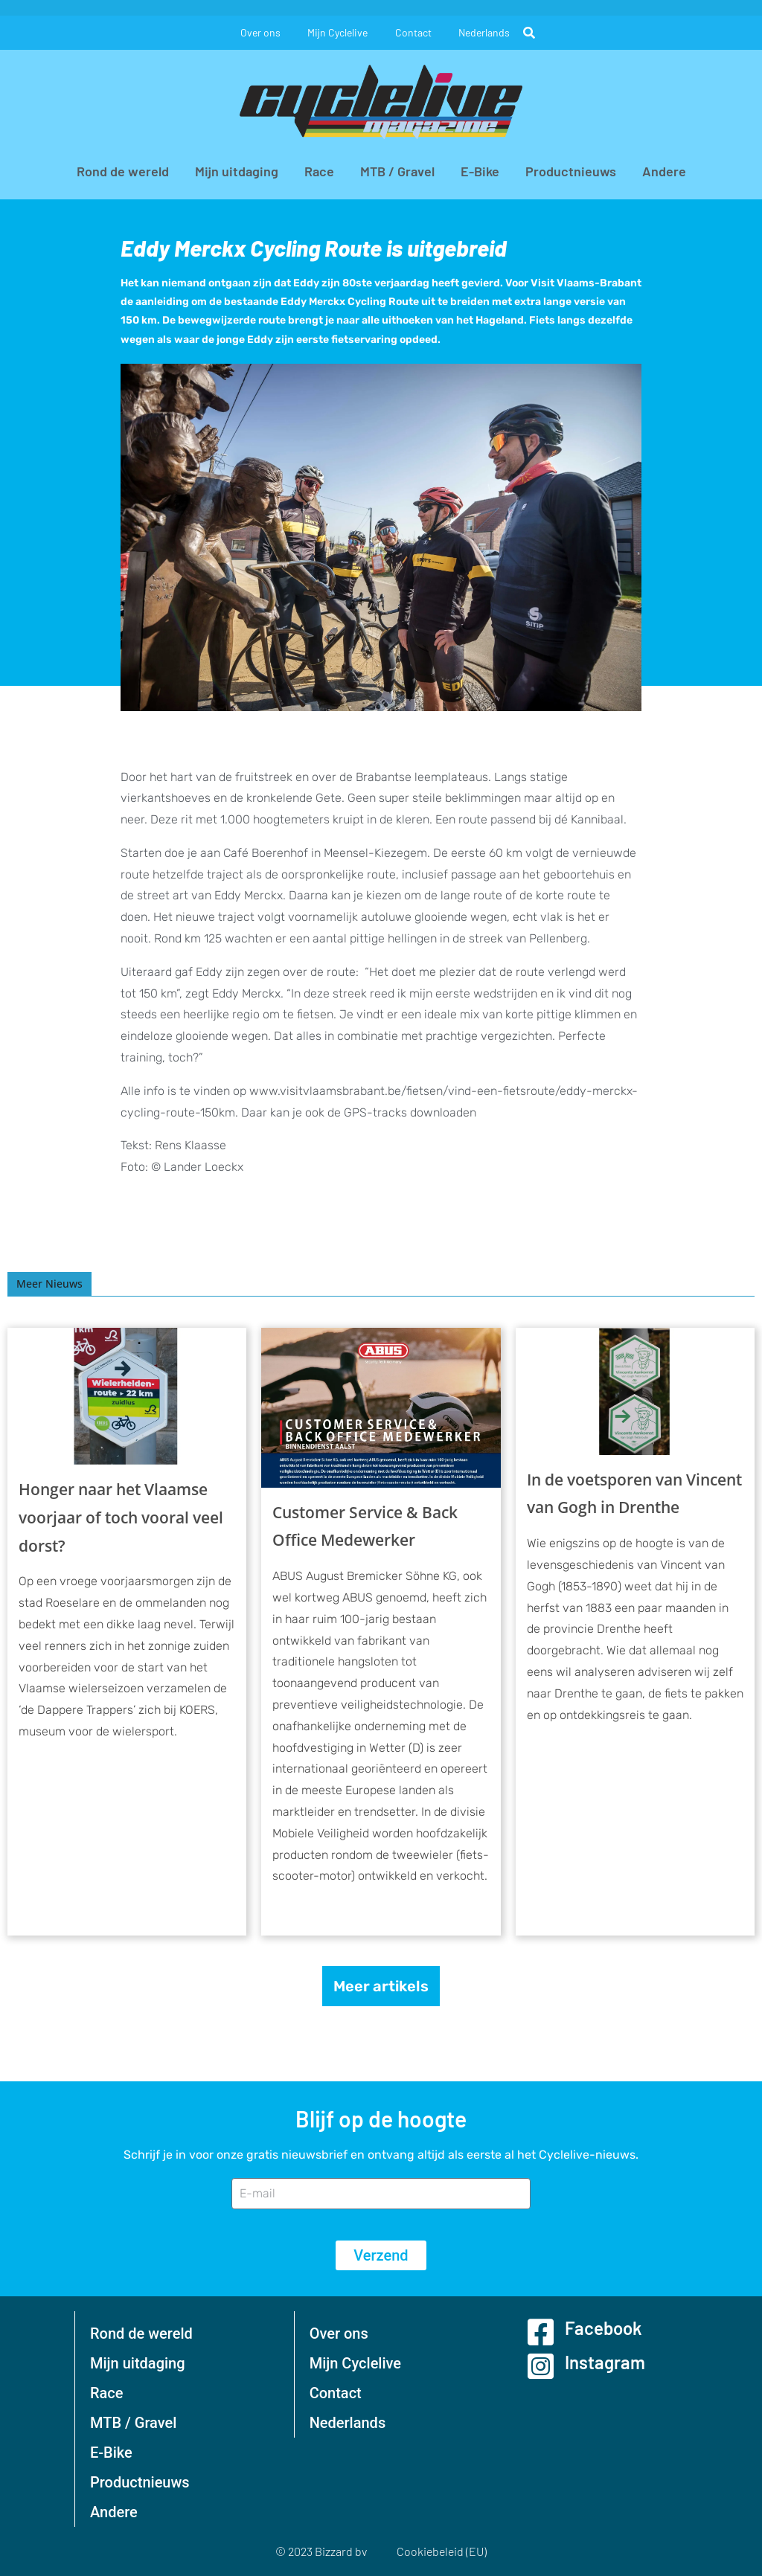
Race (319, 171)
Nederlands (488, 32)
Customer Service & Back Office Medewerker (365, 1526)
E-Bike (480, 171)
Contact (415, 32)
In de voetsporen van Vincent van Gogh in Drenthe (634, 1493)
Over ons (257, 32)
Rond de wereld (123, 171)
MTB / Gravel (397, 171)
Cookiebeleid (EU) (442, 2551)
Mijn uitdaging (236, 171)
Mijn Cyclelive (337, 32)
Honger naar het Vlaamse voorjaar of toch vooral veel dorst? (121, 1517)
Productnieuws (570, 171)
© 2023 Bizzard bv (321, 2551)
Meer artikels (381, 1986)
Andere (664, 171)
